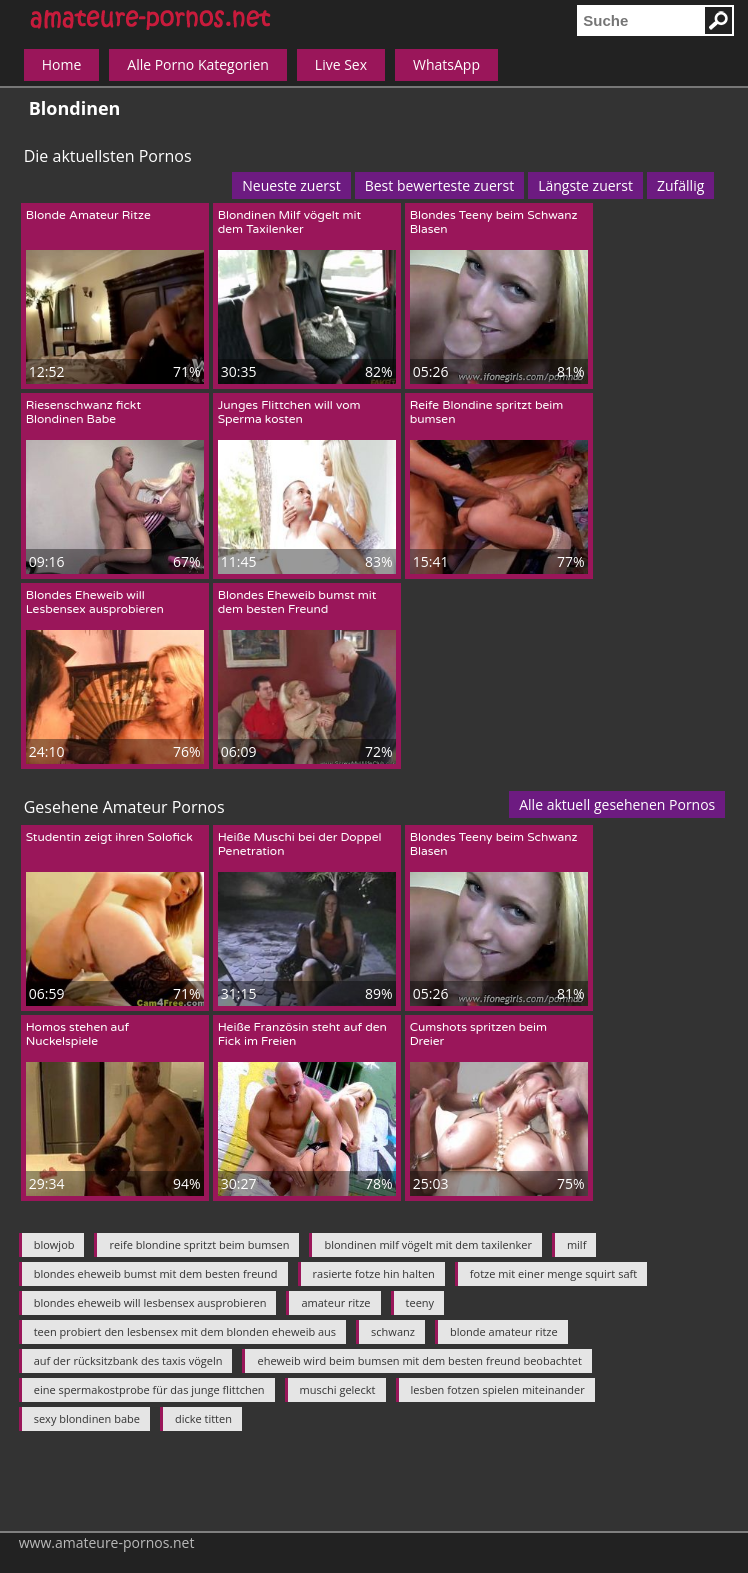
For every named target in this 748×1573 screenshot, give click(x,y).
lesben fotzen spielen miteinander (498, 1389)
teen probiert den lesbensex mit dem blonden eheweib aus (185, 1331)
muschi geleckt (338, 1389)
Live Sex (341, 64)
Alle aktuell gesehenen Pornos (617, 804)
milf (576, 1244)
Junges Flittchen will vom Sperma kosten (289, 412)
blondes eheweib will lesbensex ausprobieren (150, 1302)
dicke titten (203, 1418)
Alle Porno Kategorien (198, 64)
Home (62, 64)
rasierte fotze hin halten (374, 1273)
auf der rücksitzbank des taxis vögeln (128, 1360)
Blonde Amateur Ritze (88, 215)
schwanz (393, 1331)
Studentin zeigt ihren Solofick (109, 837)
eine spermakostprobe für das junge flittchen (149, 1389)
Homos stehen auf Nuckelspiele (78, 1034)
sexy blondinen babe (87, 1418)
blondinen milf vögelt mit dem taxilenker (427, 1244)
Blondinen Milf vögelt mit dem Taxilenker (289, 222)
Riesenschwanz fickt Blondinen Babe (83, 412)
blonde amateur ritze (504, 1331)
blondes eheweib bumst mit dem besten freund (156, 1273)
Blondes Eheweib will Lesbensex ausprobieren (95, 602)
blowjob (54, 1244)
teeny (420, 1302)
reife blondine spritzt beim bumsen (199, 1244)
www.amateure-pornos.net (107, 1542)
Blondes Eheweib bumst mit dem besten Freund (297, 602)
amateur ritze (335, 1302)
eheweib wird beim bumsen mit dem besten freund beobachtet (419, 1360)
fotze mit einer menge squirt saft (553, 1273)
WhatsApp (446, 64)
